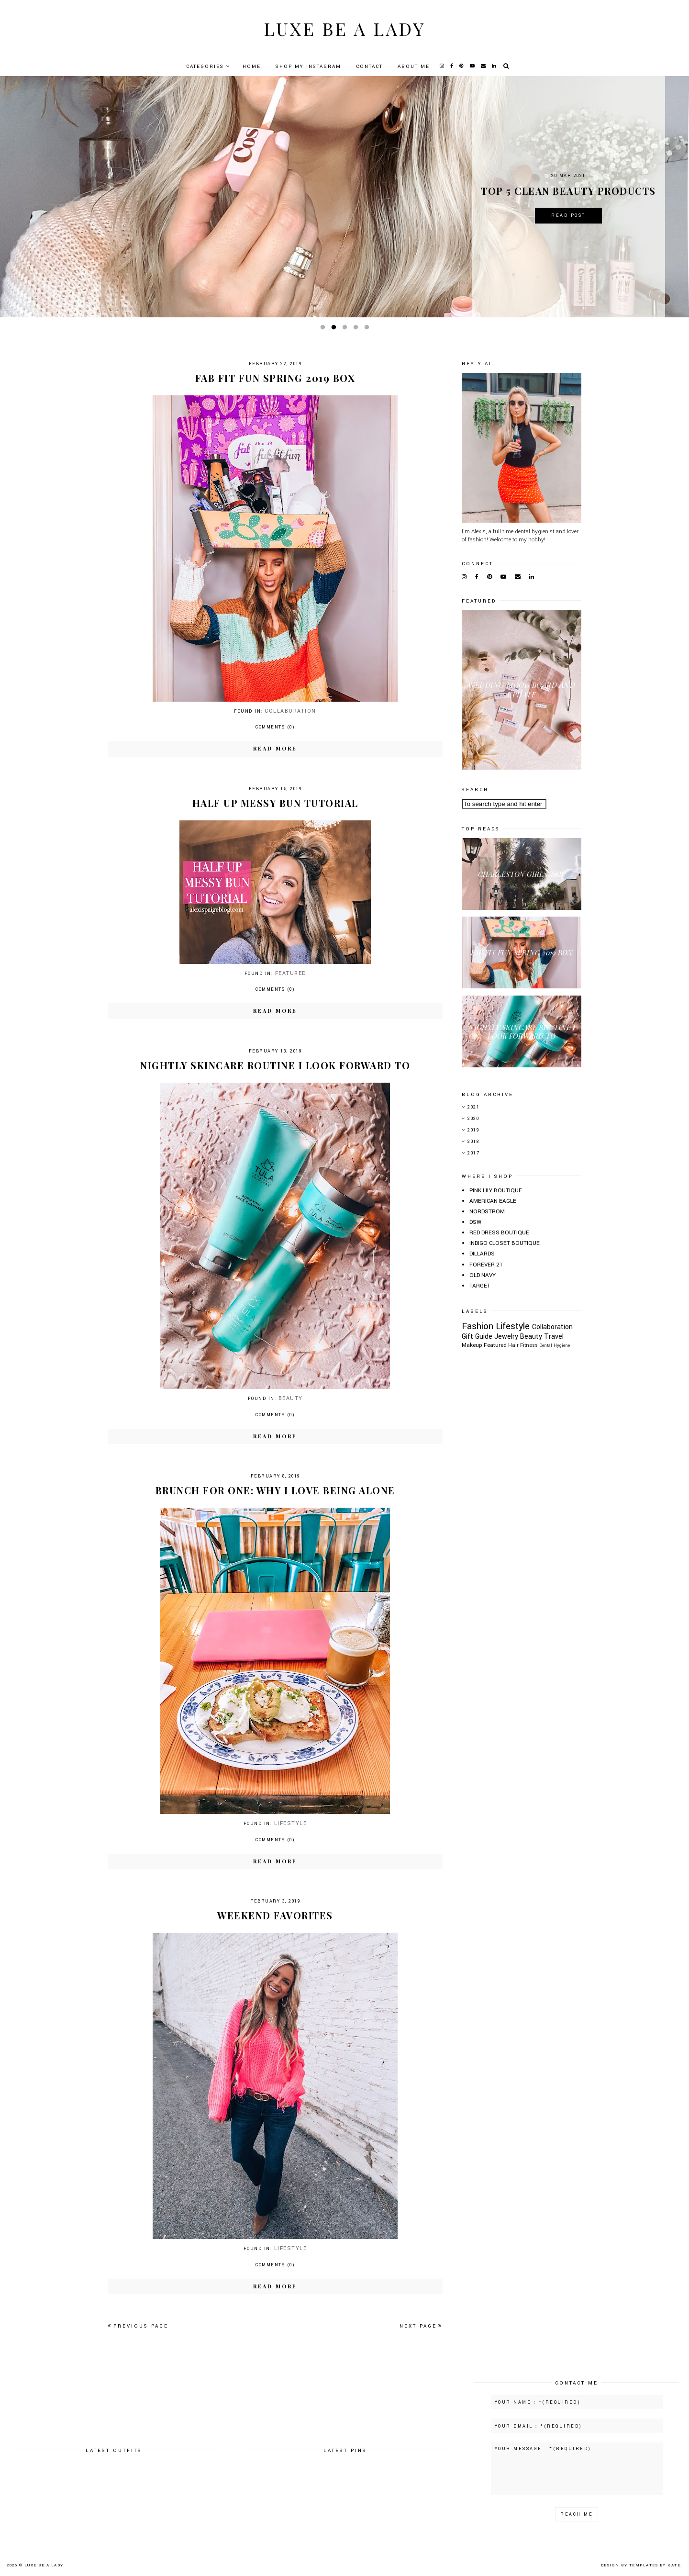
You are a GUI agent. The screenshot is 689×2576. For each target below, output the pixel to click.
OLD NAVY (482, 1275)
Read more (275, 748)
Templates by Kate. (655, 2565)
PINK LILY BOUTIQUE (495, 1191)
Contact (369, 66)
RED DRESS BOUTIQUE (499, 1233)
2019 (473, 1130)
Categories (205, 66)
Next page (421, 2326)
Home (252, 66)
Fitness (529, 1345)
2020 (473, 1119)
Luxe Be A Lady (344, 28)
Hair (513, 1345)
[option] (344, 196)
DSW (475, 1222)
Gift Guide (477, 1337)
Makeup (472, 1345)
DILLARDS (482, 1254)
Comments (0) (275, 727)
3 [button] (346, 329)
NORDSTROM (487, 1212)
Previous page (138, 2326)
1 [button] (324, 329)
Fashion (477, 1326)
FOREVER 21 (486, 1265)
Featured (290, 973)
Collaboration (290, 711)
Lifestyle (290, 1823)
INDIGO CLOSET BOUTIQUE (504, 1243)
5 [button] (368, 329)
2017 (473, 1153)
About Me (414, 66)
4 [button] (357, 329)
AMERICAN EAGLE (492, 1201)
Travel (554, 1337)
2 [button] (335, 329)
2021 (473, 1107)
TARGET (479, 1286)
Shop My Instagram (308, 66)
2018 (473, 1142)
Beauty (290, 1398)
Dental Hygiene (554, 1345)
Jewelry (506, 1337)
